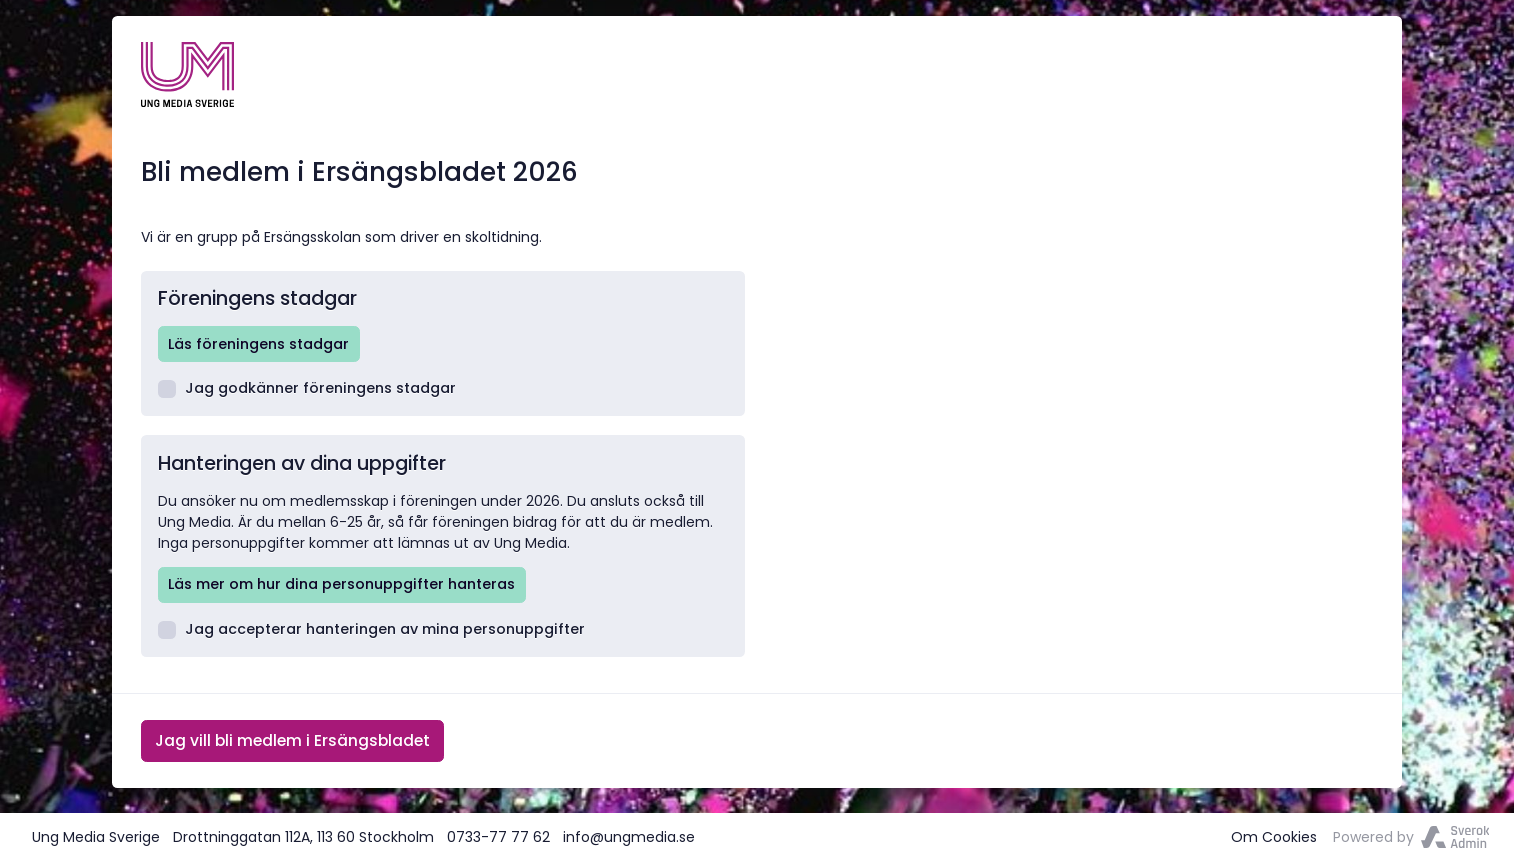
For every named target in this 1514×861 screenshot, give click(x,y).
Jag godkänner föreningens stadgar (307, 388)
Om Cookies (1274, 837)
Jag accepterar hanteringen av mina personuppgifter (372, 629)
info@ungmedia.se (629, 837)
